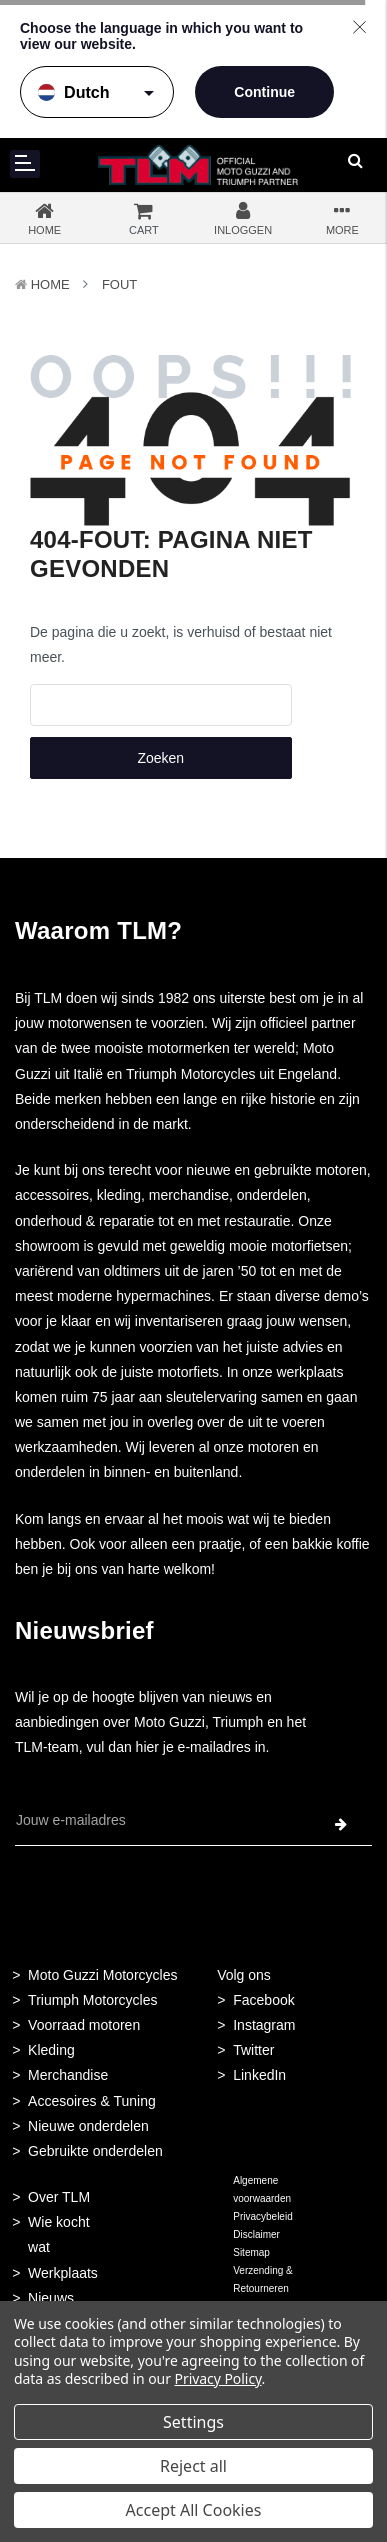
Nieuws (51, 2298)
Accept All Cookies (194, 2510)
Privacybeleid (262, 2216)
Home (50, 284)
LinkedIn (259, 2075)
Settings (193, 2422)
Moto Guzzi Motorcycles (102, 1975)
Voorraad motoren (84, 2025)
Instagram (264, 2025)
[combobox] (161, 705)
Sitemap (251, 2252)
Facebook (263, 2000)
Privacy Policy (218, 2378)
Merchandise (68, 2075)
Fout (119, 284)
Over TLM (59, 2197)
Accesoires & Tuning (92, 2101)
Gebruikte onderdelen (95, 2151)
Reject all (193, 2466)
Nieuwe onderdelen (88, 2126)
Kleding (51, 2050)
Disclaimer (256, 2234)
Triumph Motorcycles (92, 2000)
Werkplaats (63, 2273)
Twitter (253, 2050)
